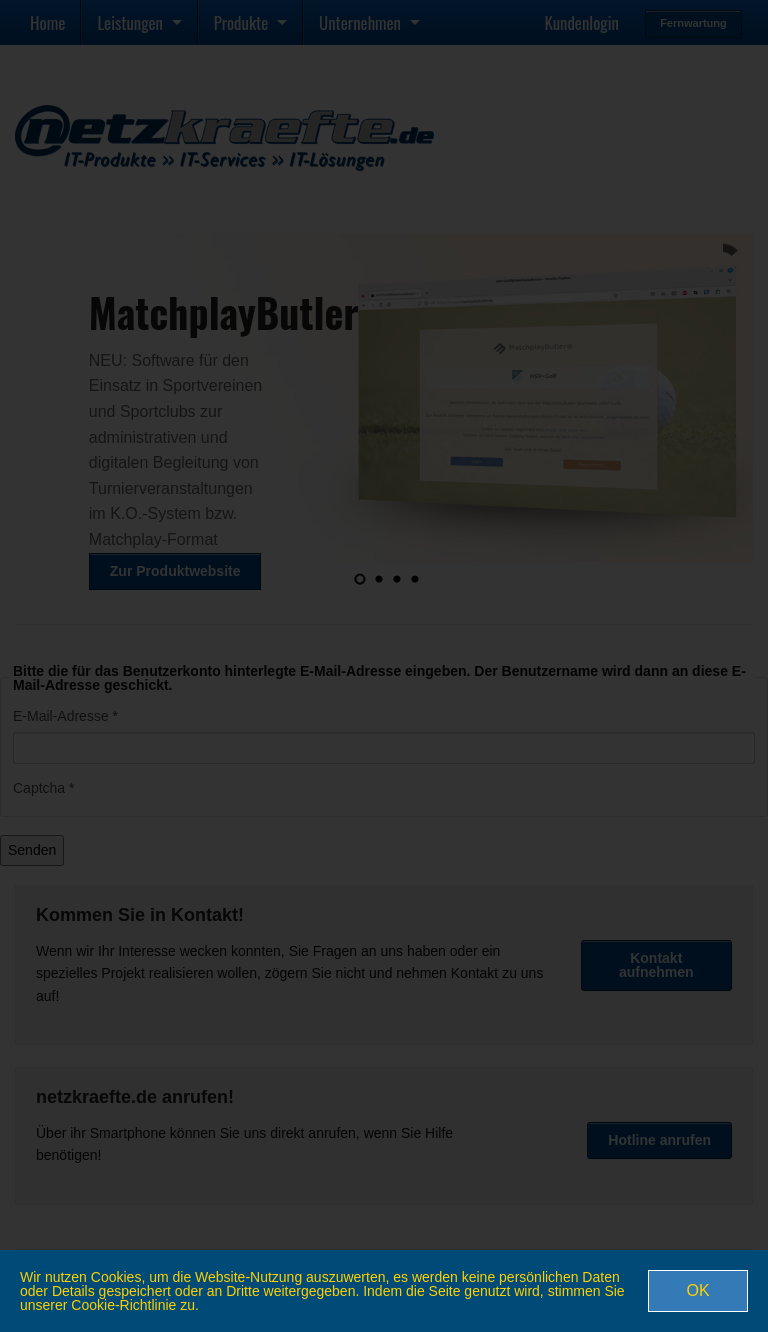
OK (697, 1290)
